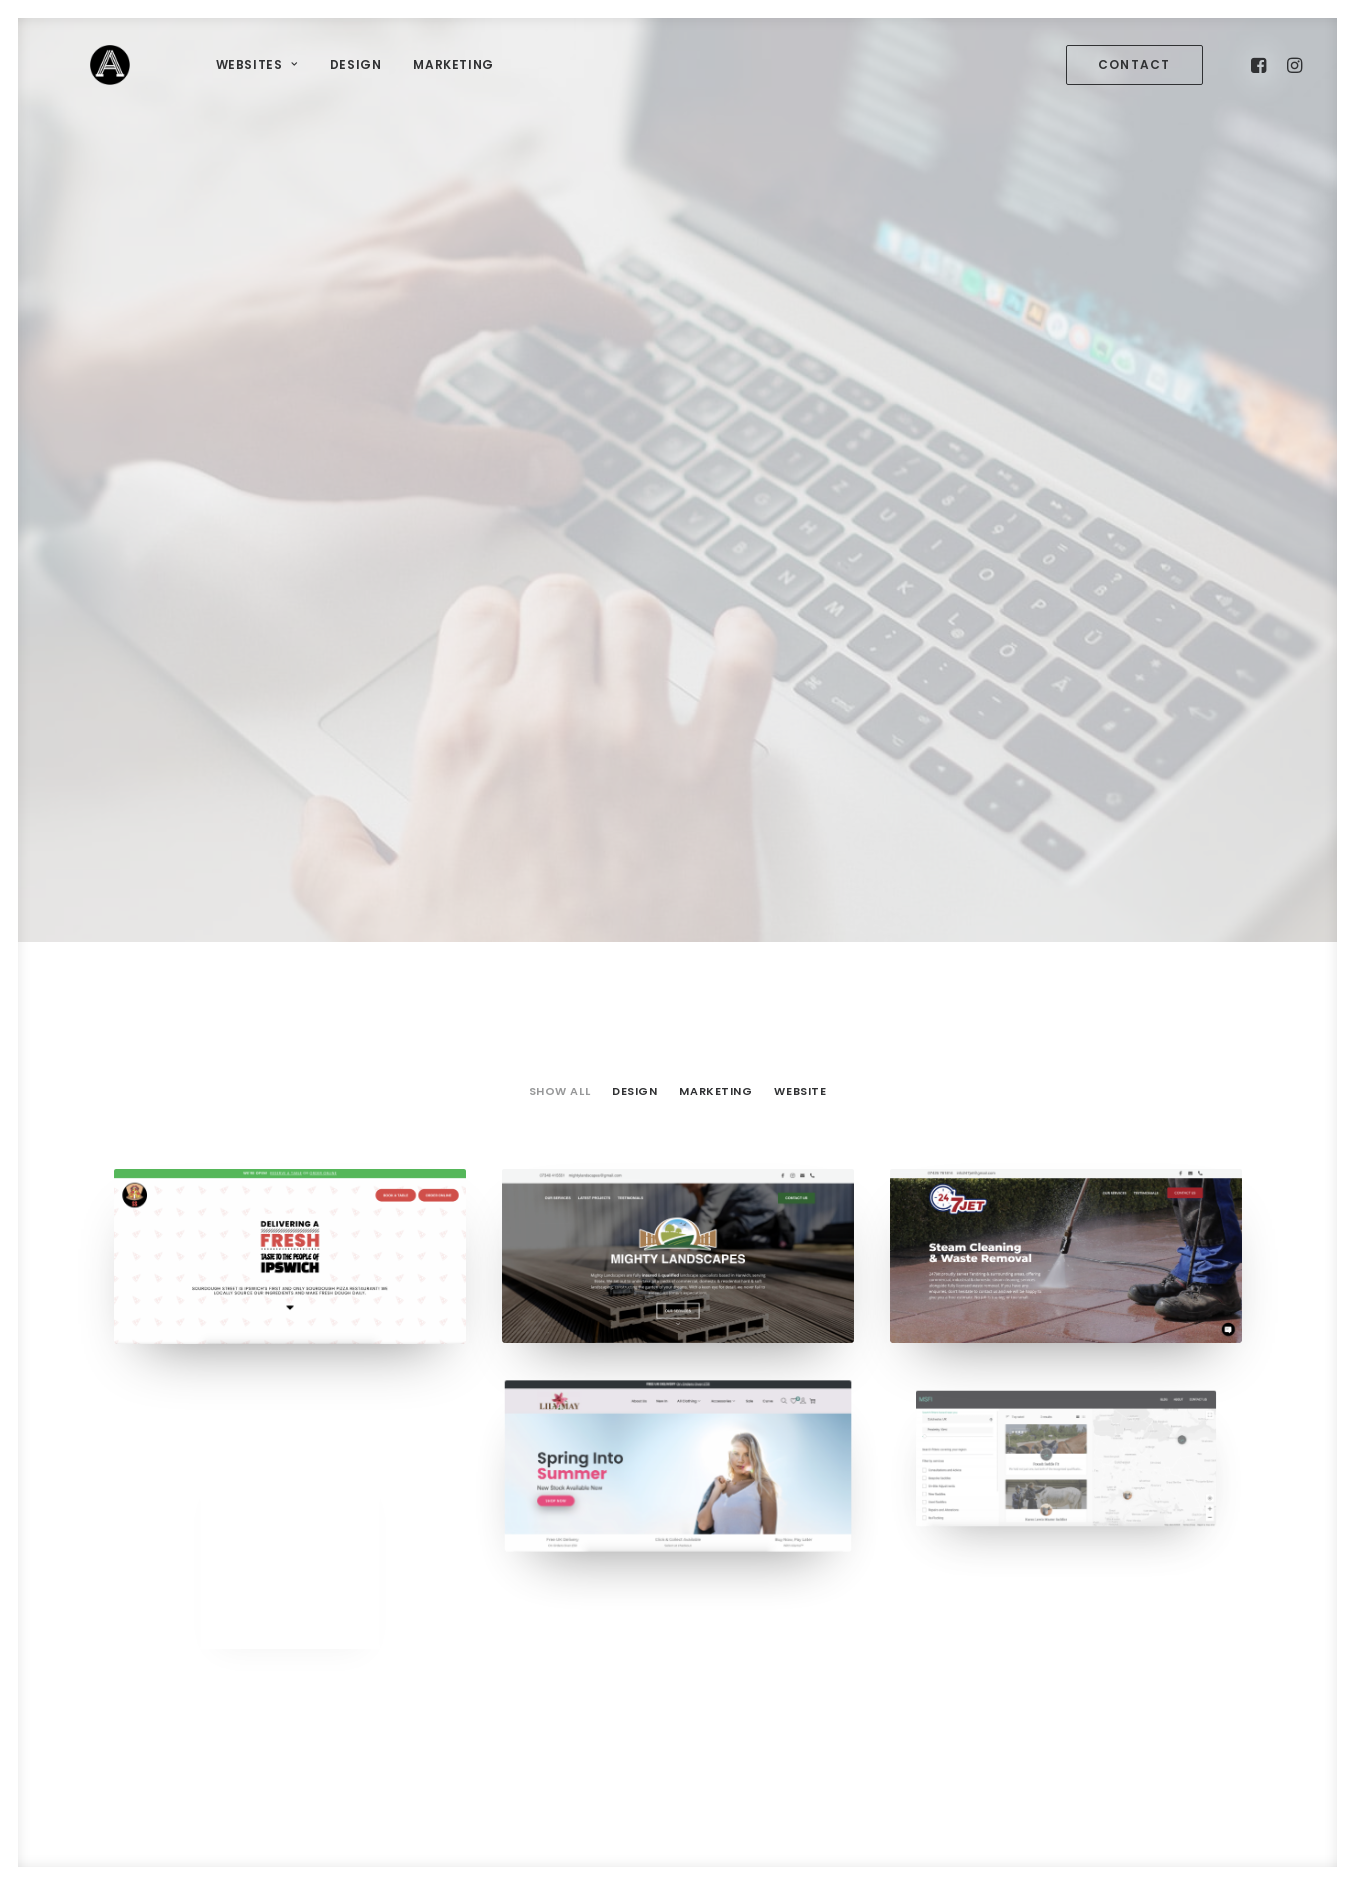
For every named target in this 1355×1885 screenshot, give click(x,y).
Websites (195, 69)
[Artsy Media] (79, 70)
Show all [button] (559, 537)
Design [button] (634, 537)
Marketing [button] (715, 537)
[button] (1138, 70)
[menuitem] (195, 70)
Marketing (391, 69)
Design (294, 69)
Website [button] (800, 537)
